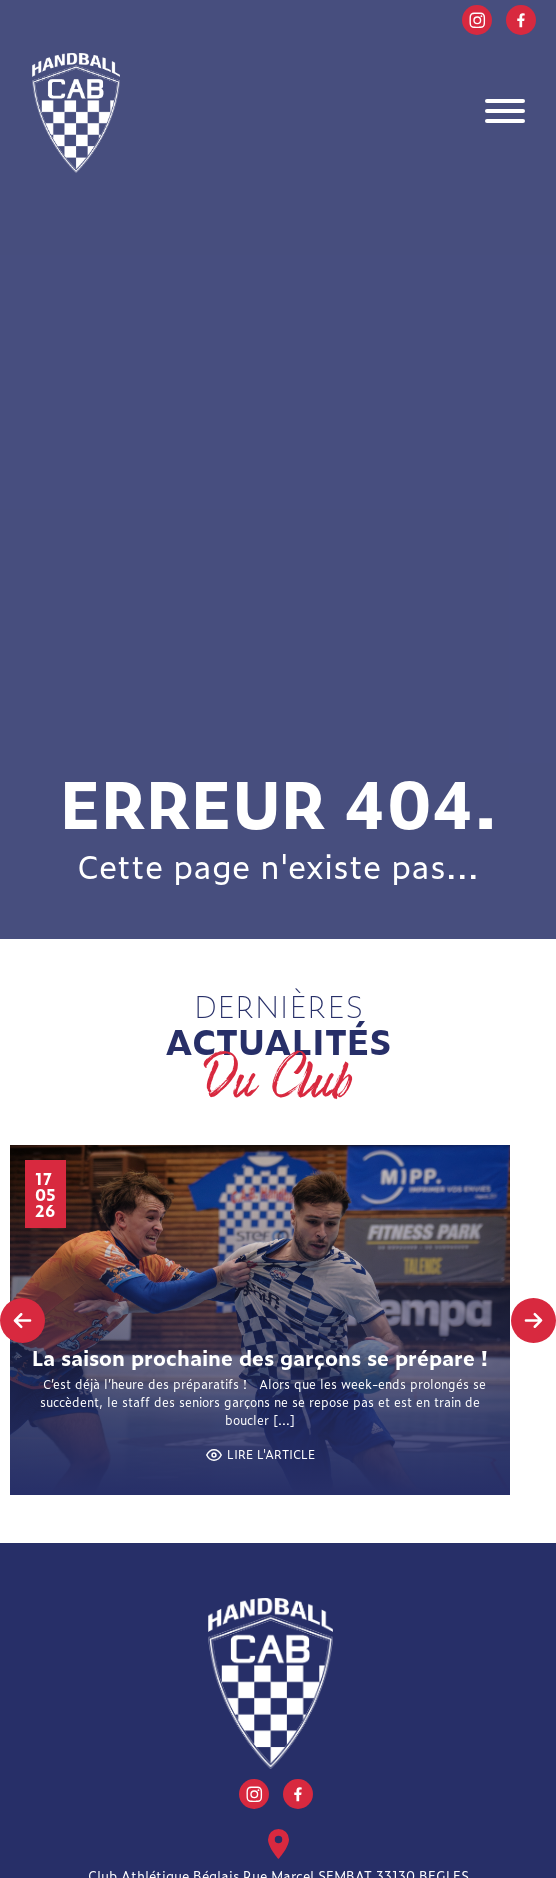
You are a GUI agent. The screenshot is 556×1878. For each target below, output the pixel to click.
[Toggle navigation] (505, 113)
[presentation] (22, 1320)
